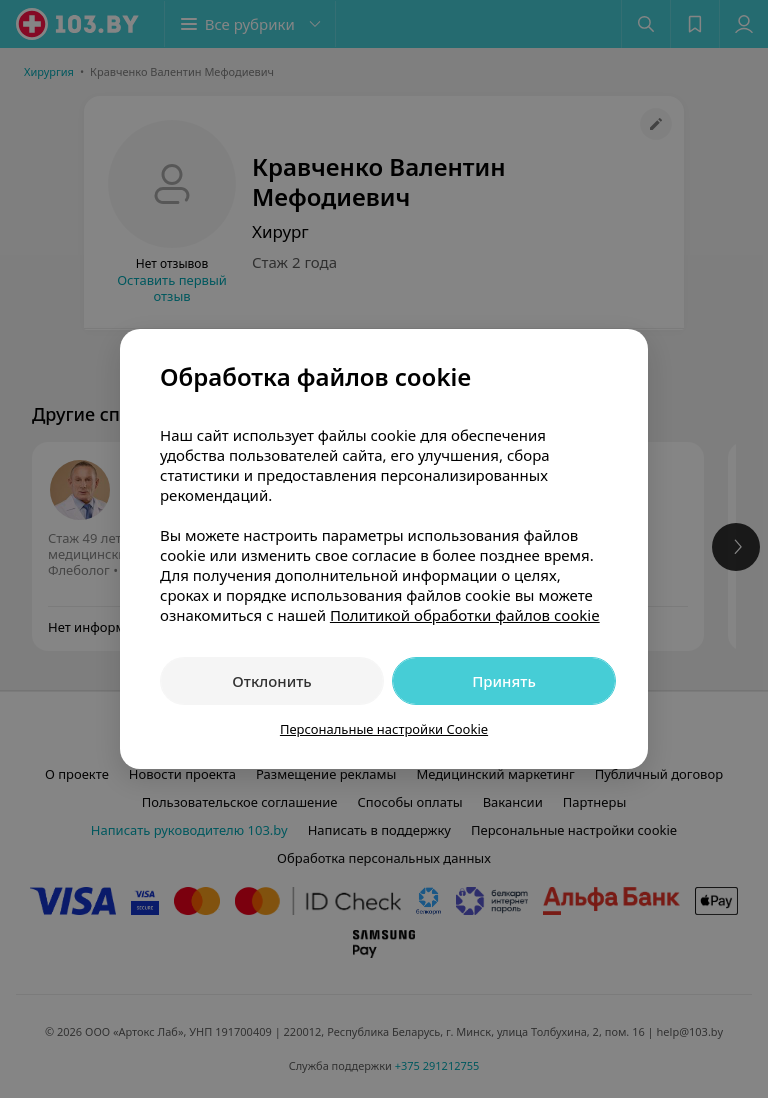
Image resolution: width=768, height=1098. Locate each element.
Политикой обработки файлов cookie (465, 615)
